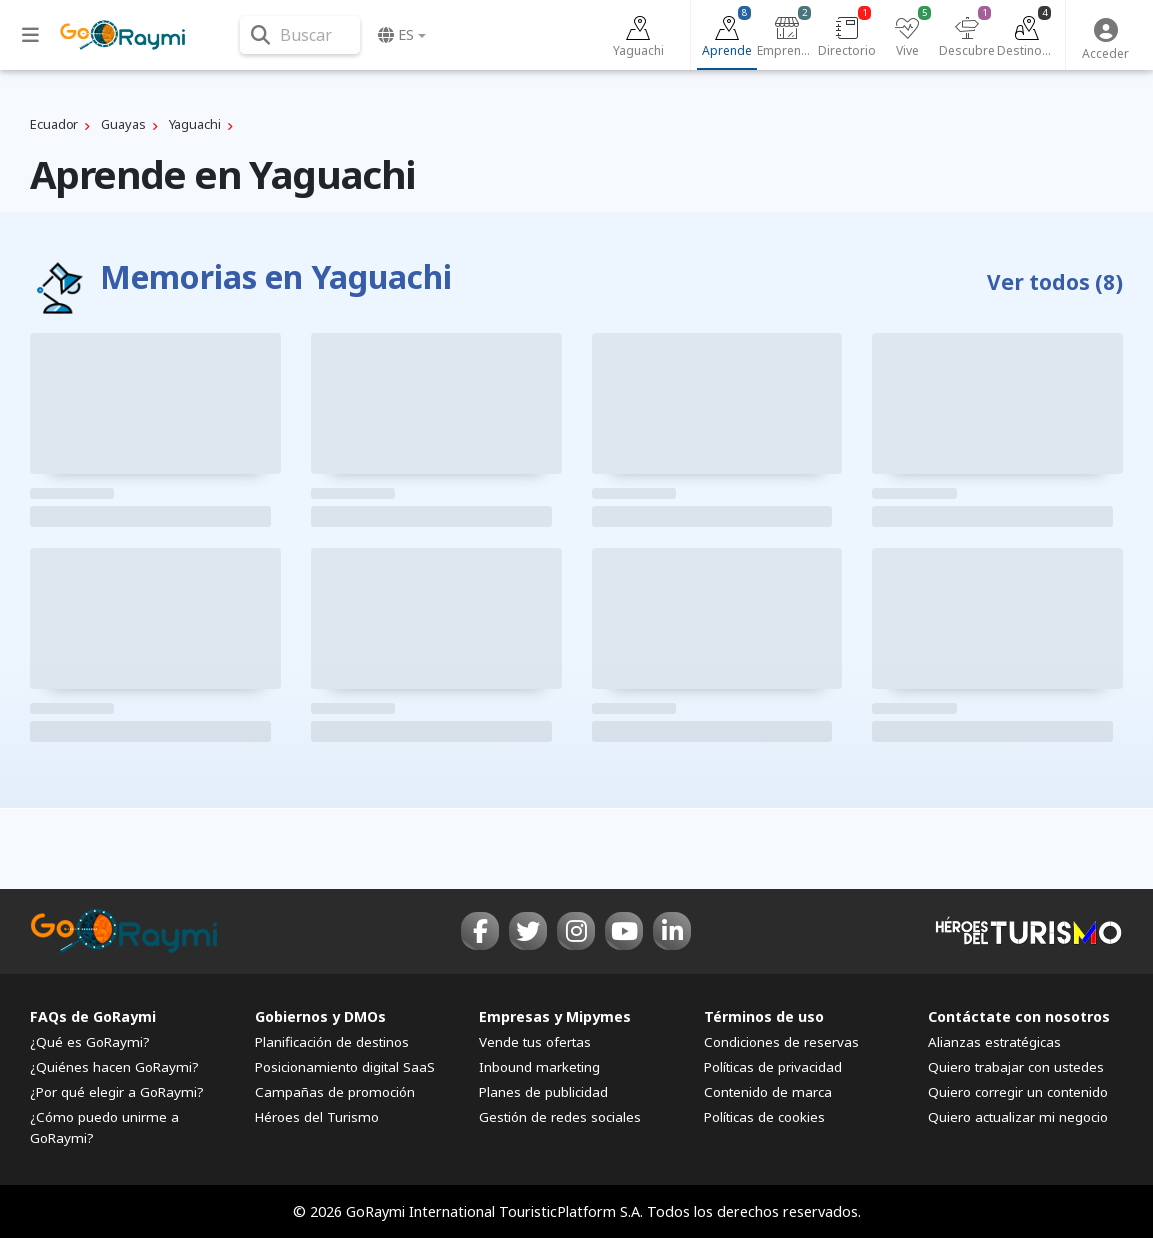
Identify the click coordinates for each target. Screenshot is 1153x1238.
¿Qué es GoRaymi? (90, 1042)
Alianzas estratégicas (994, 1042)
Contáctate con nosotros (1019, 1016)
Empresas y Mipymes (555, 1016)
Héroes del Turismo (317, 1117)
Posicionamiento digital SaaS (345, 1067)
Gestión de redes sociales (560, 1117)
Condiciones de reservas (781, 1042)
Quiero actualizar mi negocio (1018, 1117)
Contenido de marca (768, 1092)
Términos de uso (764, 1016)
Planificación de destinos (332, 1042)
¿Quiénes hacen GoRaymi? (114, 1067)
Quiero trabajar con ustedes (1016, 1067)
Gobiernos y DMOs (320, 1016)
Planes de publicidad (543, 1092)
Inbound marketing (539, 1067)
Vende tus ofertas (535, 1042)
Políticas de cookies (764, 1117)
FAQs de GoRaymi (93, 1016)
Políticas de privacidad (773, 1067)
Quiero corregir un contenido (1018, 1092)
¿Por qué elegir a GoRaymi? (117, 1092)
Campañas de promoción (335, 1092)
